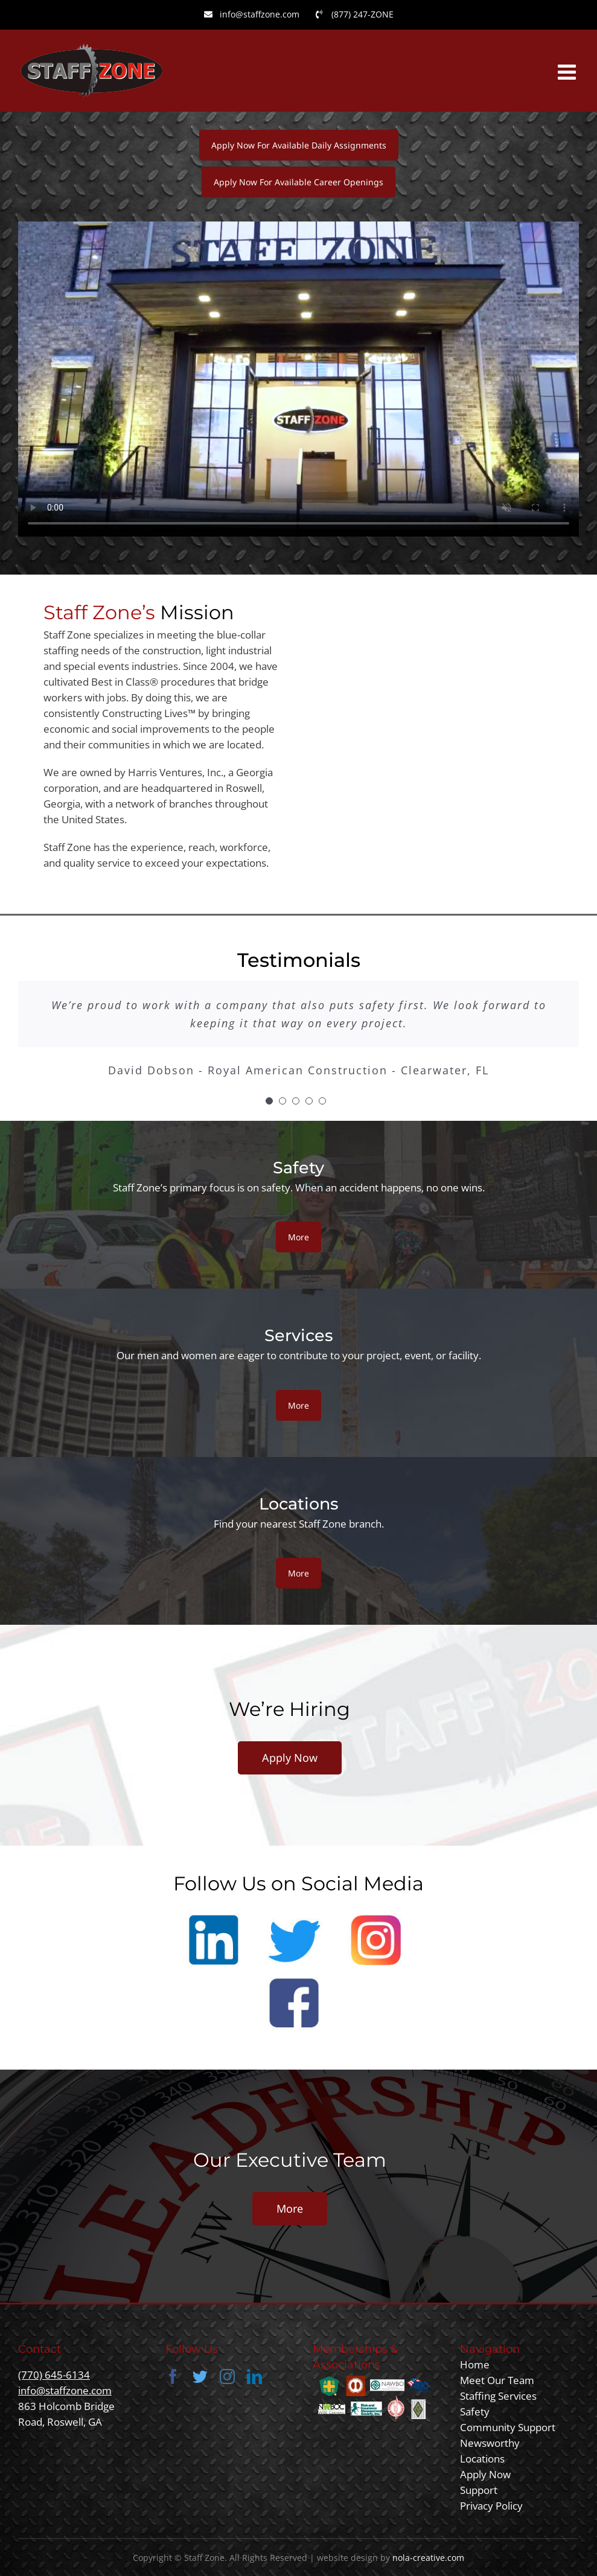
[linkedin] (254, 2376)
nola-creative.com (428, 2557)
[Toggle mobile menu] (568, 71)
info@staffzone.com (65, 2390)
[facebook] (172, 2376)
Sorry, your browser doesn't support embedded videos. (298, 379)
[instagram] (227, 2376)
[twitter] (200, 2376)
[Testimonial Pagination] (269, 1101)
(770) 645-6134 (54, 2375)
